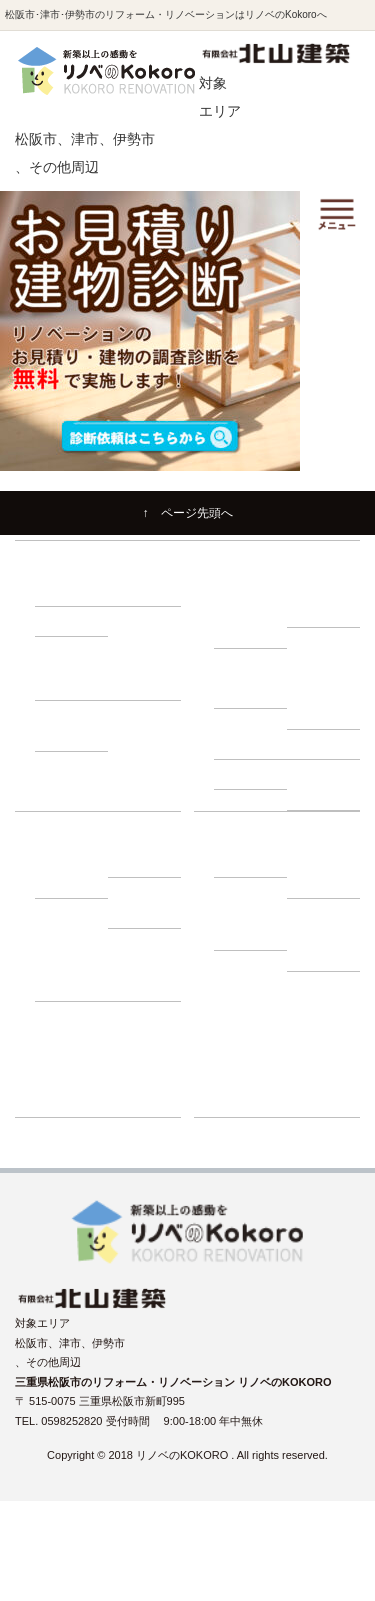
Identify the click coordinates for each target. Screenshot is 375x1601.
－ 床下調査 (253, 693)
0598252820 (73, 1421)
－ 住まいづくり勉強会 (326, 601)
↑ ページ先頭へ (188, 513)
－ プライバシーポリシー (326, 934)
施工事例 (236, 986)
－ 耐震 (63, 591)
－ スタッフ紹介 (326, 872)
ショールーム (247, 1102)
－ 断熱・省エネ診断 (326, 784)
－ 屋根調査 (326, 744)
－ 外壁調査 (253, 744)
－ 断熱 (136, 591)
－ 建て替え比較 (74, 872)
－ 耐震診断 (253, 774)
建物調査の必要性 (258, 663)
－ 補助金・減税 (147, 902)
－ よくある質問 (253, 923)
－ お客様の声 (147, 975)
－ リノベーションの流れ (253, 612)
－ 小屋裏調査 (326, 703)
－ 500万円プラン (72, 673)
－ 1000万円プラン (148, 673)
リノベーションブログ (269, 1044)
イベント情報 (247, 1015)
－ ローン (141, 862)
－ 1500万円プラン (75, 725)
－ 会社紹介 (253, 862)
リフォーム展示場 (258, 1073)
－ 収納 (63, 621)
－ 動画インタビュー (74, 975)
